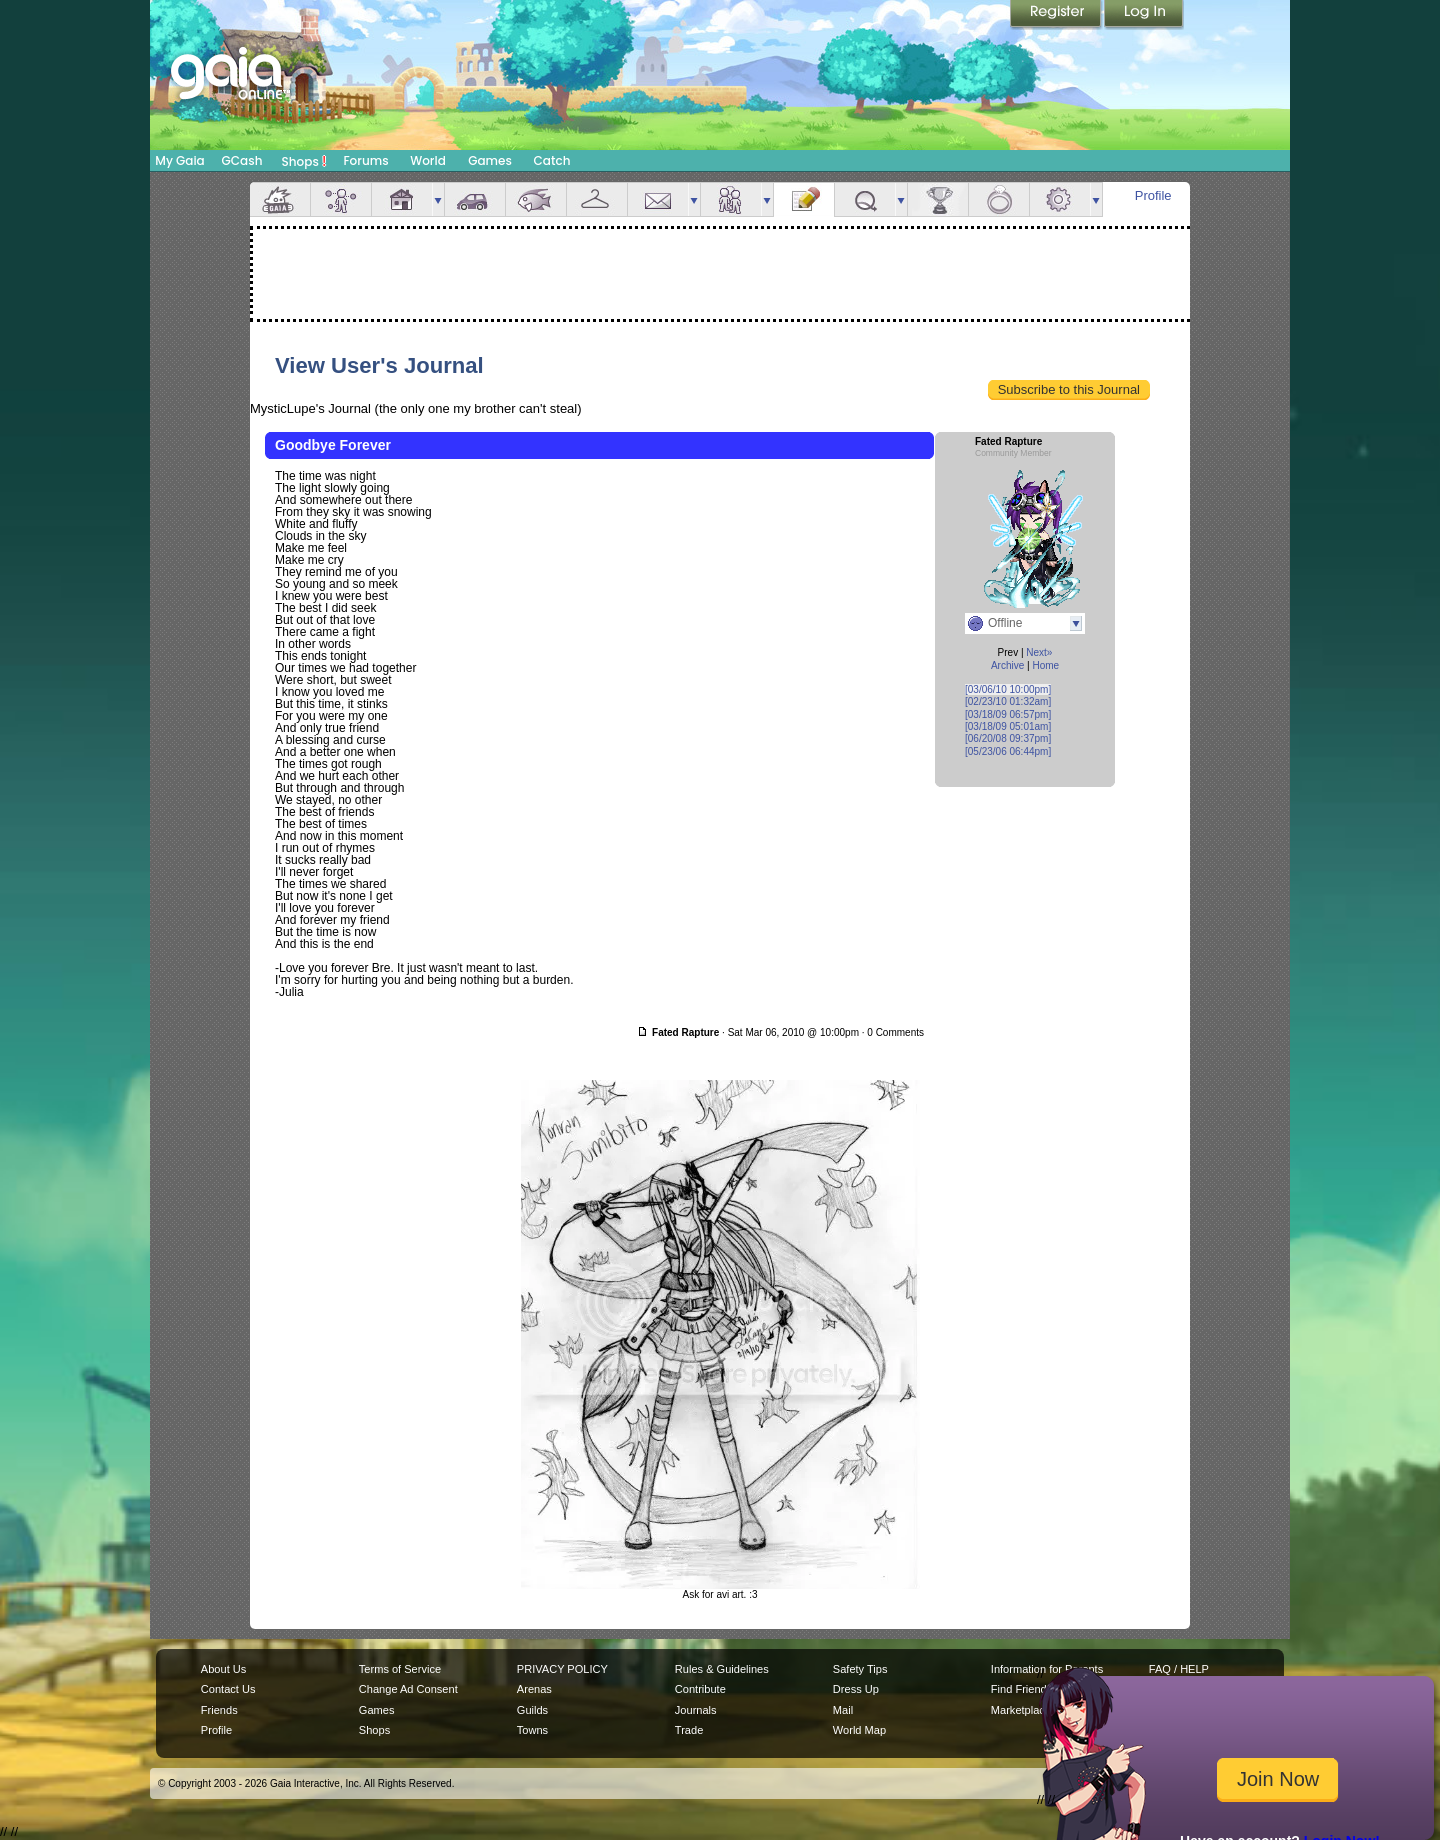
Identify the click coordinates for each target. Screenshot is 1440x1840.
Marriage (999, 199)
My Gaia (179, 160)
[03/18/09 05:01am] (1008, 726)
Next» (1039, 652)
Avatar (341, 199)
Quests (865, 199)
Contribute (700, 1689)
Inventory (597, 199)
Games (490, 160)
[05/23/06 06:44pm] (1008, 751)
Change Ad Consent (408, 1689)
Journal (804, 199)
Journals (696, 1710)
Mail (658, 199)
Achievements (938, 199)
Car (475, 199)
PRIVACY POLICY (562, 1669)
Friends (731, 199)
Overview (280, 199)
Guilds (532, 1710)
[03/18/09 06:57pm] (1008, 714)
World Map (859, 1730)
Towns (532, 1730)
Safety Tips (860, 1669)
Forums (365, 160)
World (428, 160)
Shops (304, 161)
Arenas (534, 1689)
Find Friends (1021, 1689)
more (438, 199)
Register (1057, 15)
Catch (552, 160)
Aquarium (536, 199)
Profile (1153, 195)
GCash (242, 160)
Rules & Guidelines (722, 1669)
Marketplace (1021, 1710)
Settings (1060, 199)
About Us (223, 1669)
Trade (689, 1730)
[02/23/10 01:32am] (1008, 701)
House (402, 199)
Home (1045, 665)
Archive (1007, 665)
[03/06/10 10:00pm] (1008, 689)
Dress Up (856, 1689)
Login (1144, 15)
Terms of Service (400, 1669)
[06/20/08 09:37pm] (1008, 738)
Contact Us (228, 1689)
